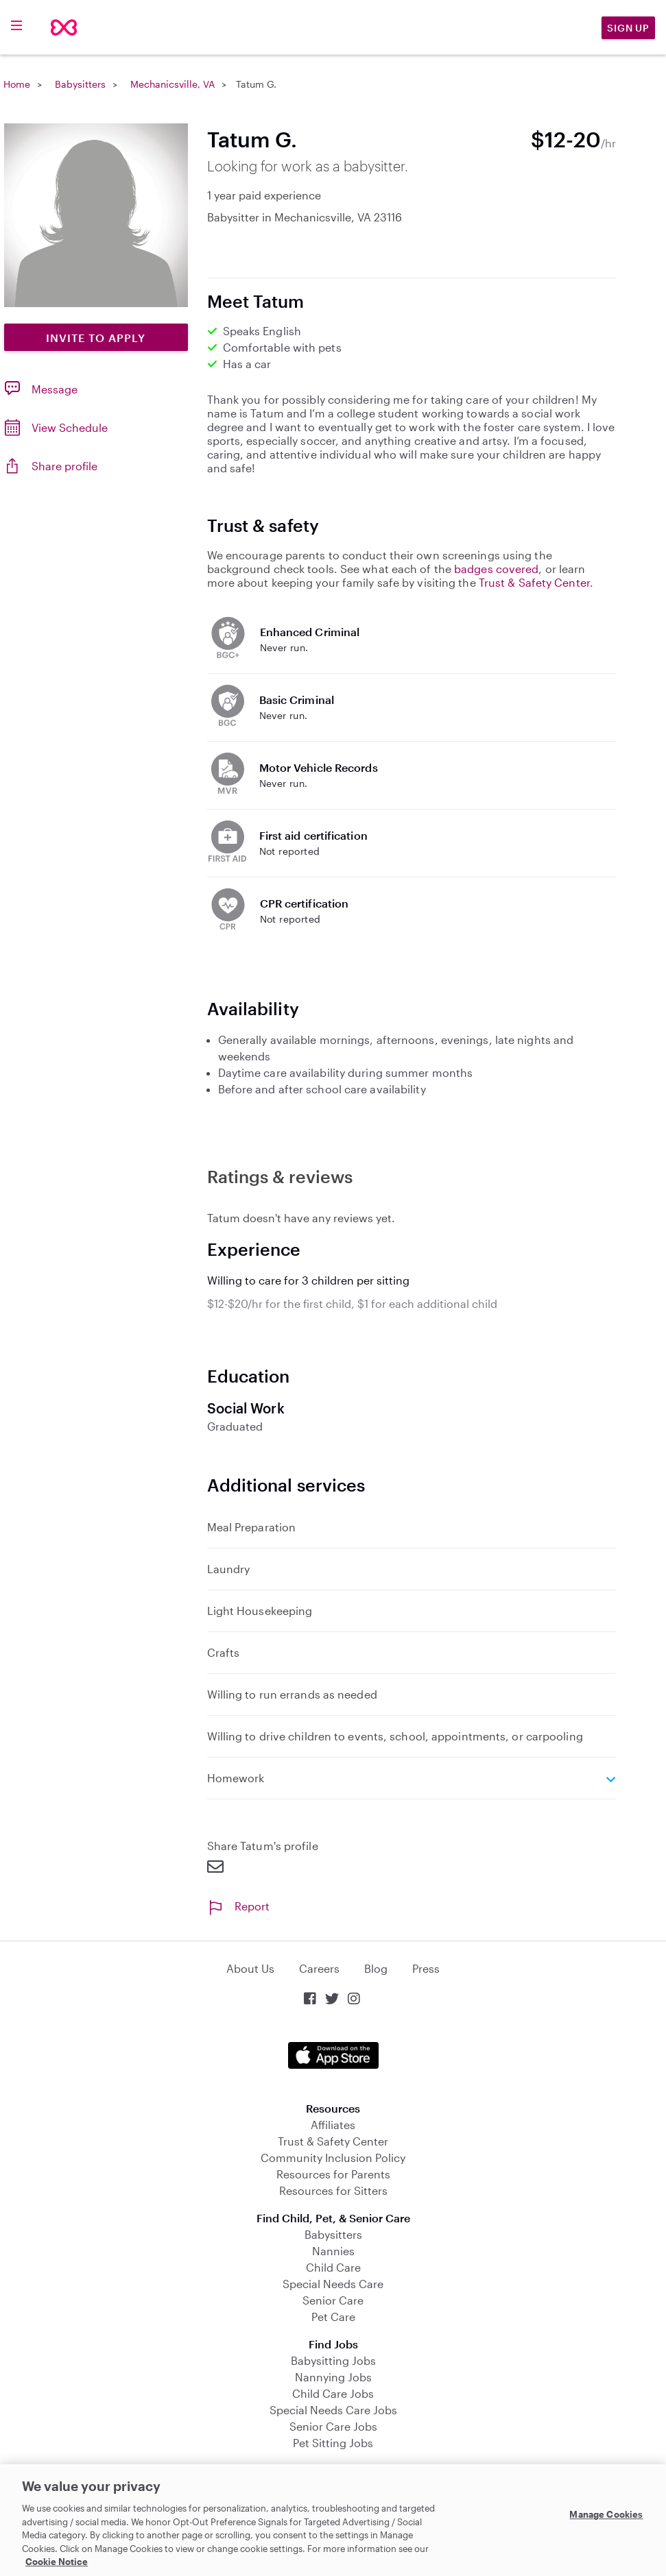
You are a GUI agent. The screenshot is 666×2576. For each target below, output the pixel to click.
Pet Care (333, 2316)
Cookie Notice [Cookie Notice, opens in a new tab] (56, 2561)
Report (238, 1905)
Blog (376, 1968)
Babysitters (80, 84)
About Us (250, 1968)
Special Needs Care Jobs (333, 2409)
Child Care (333, 2267)
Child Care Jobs (333, 2393)
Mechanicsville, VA (172, 84)
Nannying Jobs (333, 2376)
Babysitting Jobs (333, 2360)
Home (16, 84)
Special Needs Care (333, 2283)
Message (55, 389)
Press (426, 1968)
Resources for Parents (333, 2173)
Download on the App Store (333, 2055)
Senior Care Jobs (333, 2426)
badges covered (496, 568)
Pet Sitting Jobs (333, 2442)
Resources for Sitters (333, 2190)
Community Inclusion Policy (333, 2157)
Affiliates (333, 2124)
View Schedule (70, 427)
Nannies (333, 2250)
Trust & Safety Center (534, 582)
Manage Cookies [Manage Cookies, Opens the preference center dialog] (606, 2514)
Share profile (64, 465)
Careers (319, 1968)
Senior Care (333, 2300)
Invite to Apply (95, 337)
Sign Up (628, 28)
